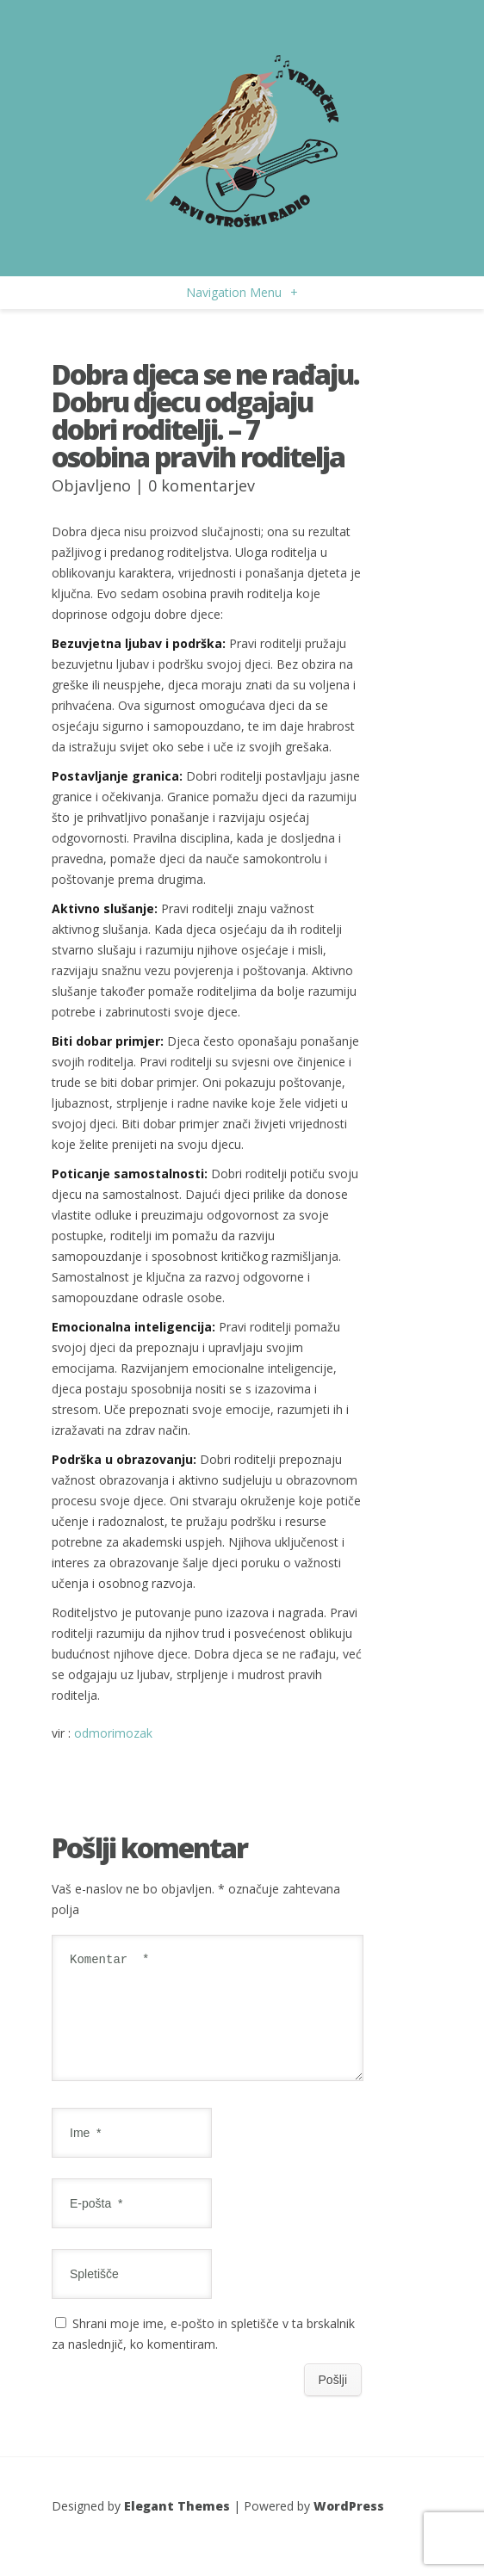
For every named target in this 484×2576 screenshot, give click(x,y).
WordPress (348, 2526)
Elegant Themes (177, 2526)
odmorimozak (113, 1733)
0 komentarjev (201, 485)
